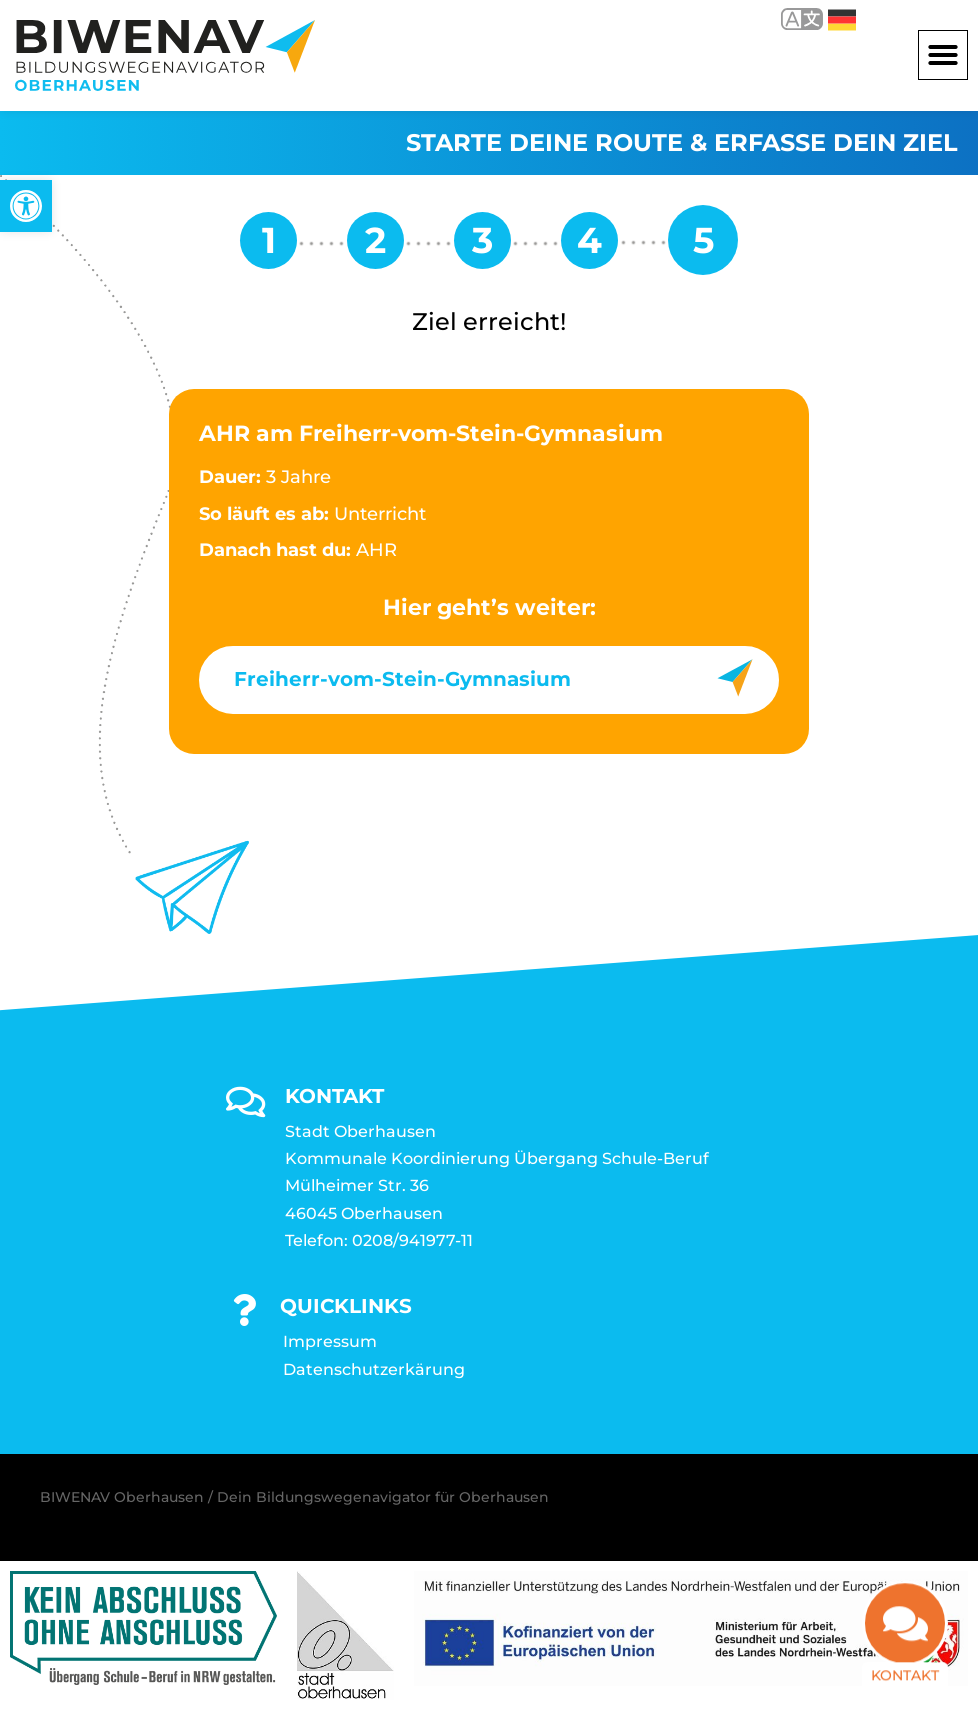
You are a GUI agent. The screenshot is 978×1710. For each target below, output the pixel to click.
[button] (943, 55)
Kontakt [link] (905, 1648)
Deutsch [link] (842, 20)
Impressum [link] (330, 1341)
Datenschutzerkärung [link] (374, 1369)
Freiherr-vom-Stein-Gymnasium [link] (402, 679)
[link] (26, 206)
